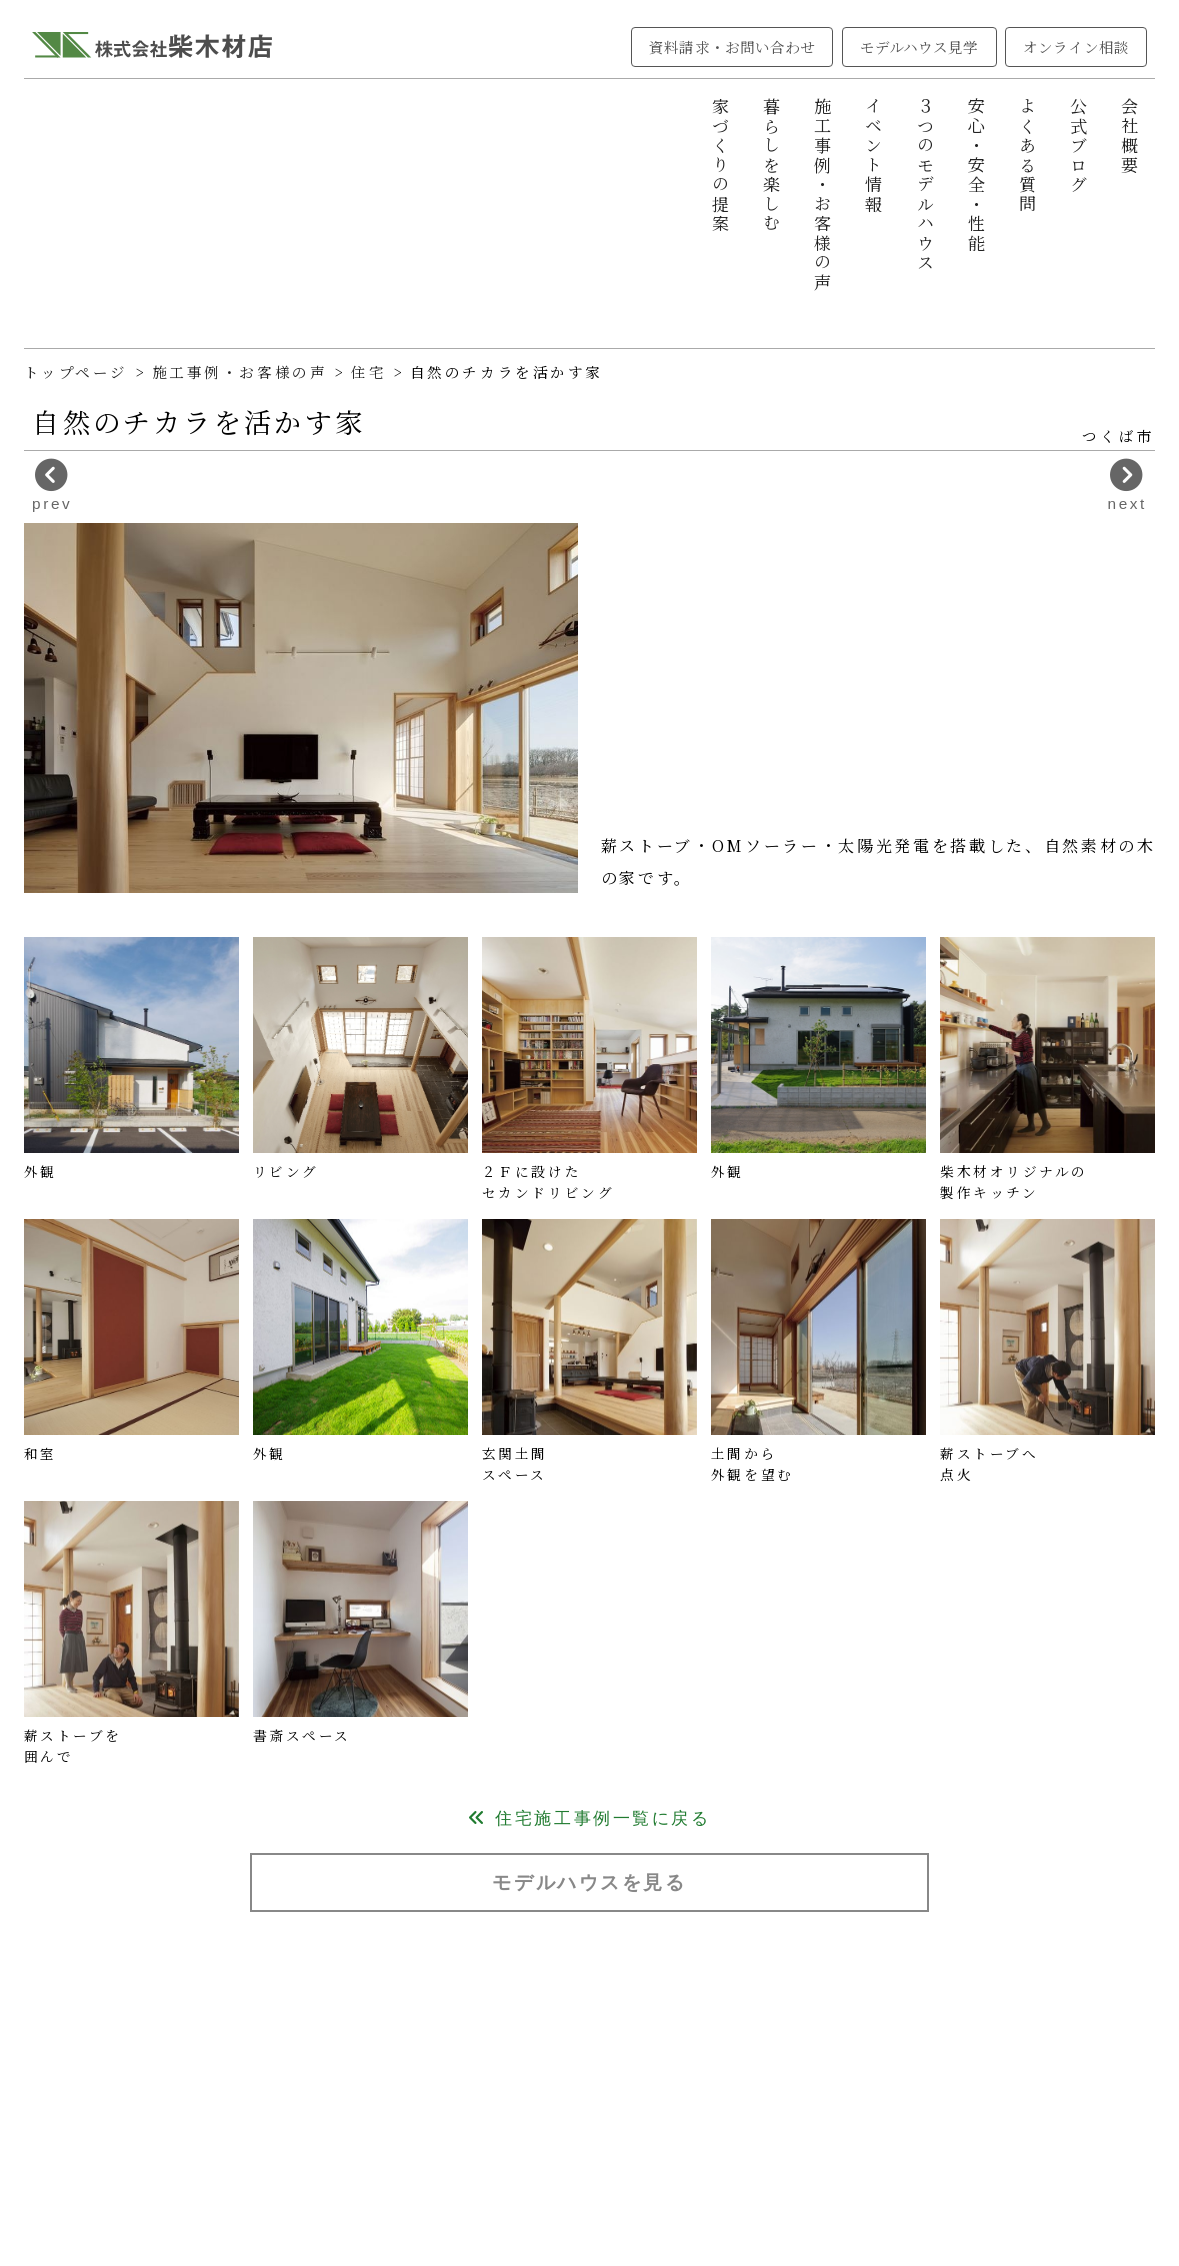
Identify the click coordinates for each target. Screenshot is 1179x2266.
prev (52, 485)
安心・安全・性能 (976, 175)
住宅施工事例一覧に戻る (589, 1818)
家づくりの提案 (720, 165)
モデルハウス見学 (919, 46)
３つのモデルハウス (925, 185)
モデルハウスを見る (589, 1882)
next (1127, 485)
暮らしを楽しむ (771, 165)
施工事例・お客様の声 (823, 195)
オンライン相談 (1076, 46)
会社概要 (1130, 136)
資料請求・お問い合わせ (732, 46)
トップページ (76, 371)
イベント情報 (874, 155)
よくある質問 (1027, 155)
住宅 (372, 371)
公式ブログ (1079, 146)
